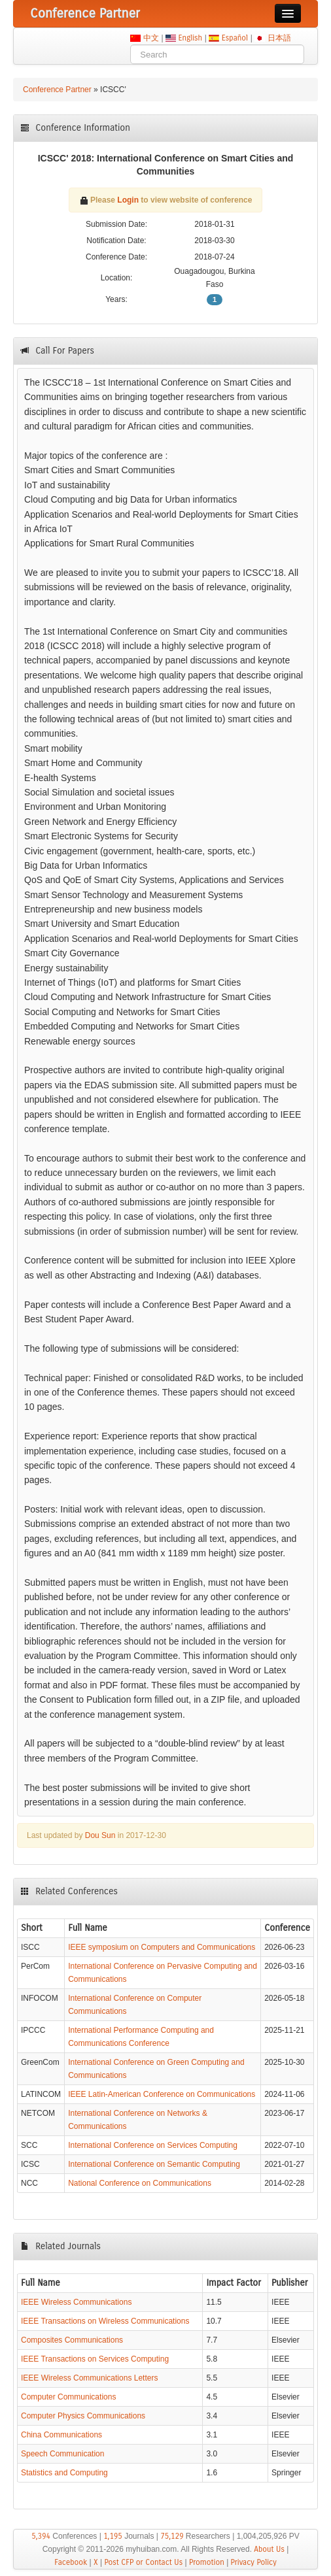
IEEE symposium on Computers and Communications (161, 1947)
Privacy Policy (254, 2562)
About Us (269, 2549)
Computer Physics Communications (83, 2415)
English (190, 37)
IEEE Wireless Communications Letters (89, 2378)
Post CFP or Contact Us (143, 2562)
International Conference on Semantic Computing (154, 2164)
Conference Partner (57, 89)
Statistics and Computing (64, 2472)
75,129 (171, 2536)
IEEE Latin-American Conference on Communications (161, 2094)
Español (234, 37)
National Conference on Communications (139, 2183)
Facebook (70, 2562)
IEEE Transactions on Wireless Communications (105, 2321)
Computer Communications (68, 2396)
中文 (151, 37)
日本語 (279, 37)
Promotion (206, 2562)
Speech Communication (62, 2453)
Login (128, 200)
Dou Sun (100, 1835)
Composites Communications (72, 2340)
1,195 (112, 2536)
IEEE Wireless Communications (76, 2302)
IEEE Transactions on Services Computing (95, 2359)
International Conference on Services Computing (152, 2145)
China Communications (61, 2434)
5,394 (40, 2536)
